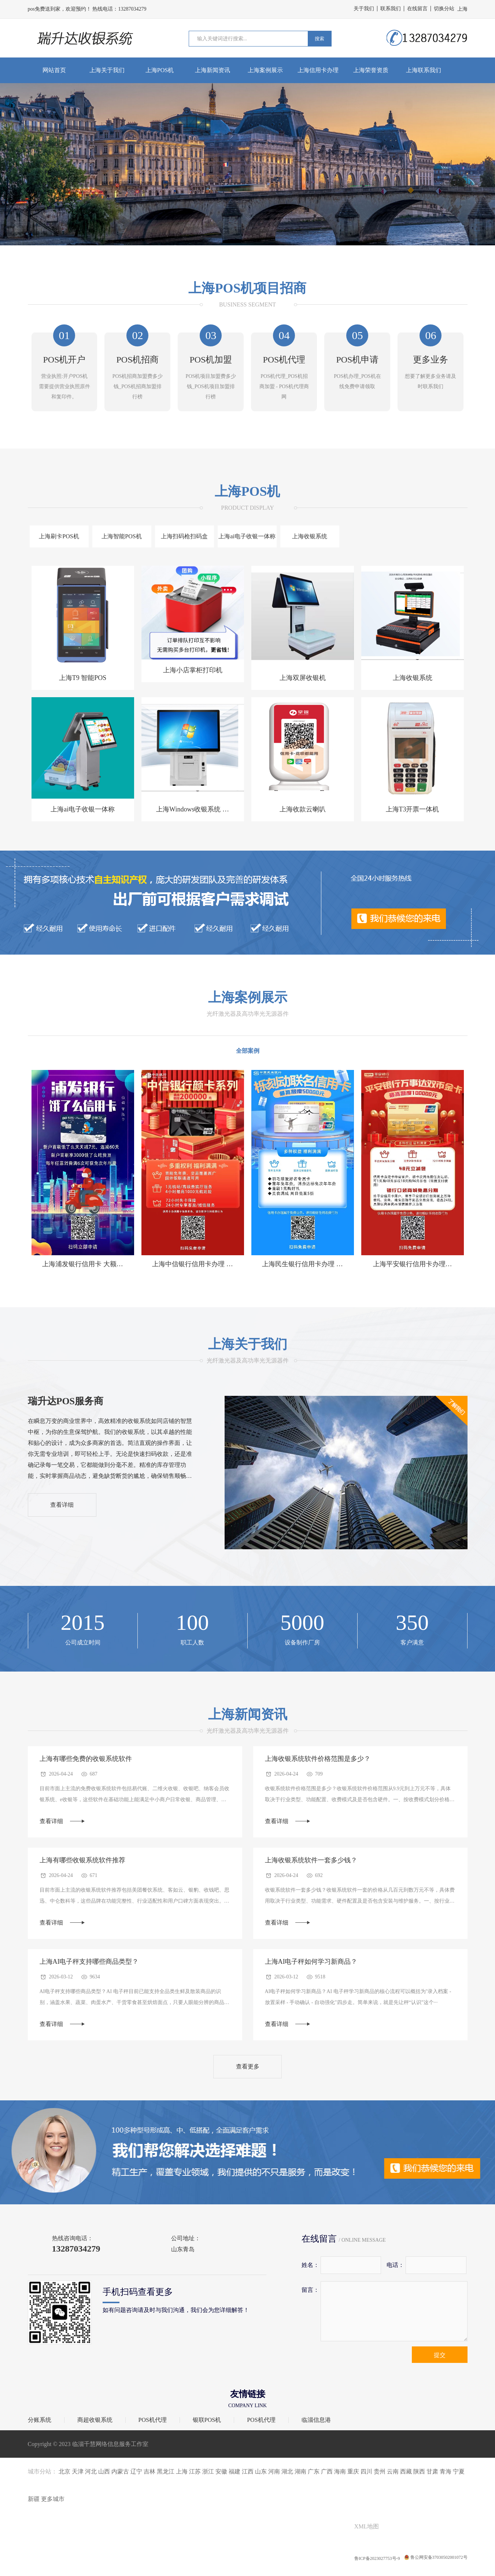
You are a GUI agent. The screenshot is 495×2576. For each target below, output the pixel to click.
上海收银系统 (309, 536)
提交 (440, 2355)
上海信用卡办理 (318, 70)
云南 (393, 2471)
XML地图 (366, 2526)
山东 (261, 2471)
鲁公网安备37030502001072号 (436, 2557)
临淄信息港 (316, 2420)
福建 (234, 2471)
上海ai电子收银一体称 (247, 536)
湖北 (287, 2471)
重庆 (353, 2471)
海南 (340, 2471)
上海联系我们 (423, 70)
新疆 (34, 2499)
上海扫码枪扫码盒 (184, 536)
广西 (327, 2471)
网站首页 (54, 70)
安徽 (221, 2471)
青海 (445, 2471)
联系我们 (390, 8)
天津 (78, 2471)
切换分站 (444, 8)
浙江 (208, 2471)
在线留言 (417, 8)
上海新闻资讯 (212, 70)
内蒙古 (120, 2471)
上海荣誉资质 (370, 70)
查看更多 (247, 2066)
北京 (64, 2471)
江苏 (195, 2471)
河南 (274, 2471)
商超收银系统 (94, 2420)
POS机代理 (152, 2420)
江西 (248, 2471)
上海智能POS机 (121, 536)
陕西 (419, 2471)
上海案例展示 (265, 70)
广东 (313, 2471)
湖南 (300, 2471)
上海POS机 (159, 70)
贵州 (379, 2471)
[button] (243, 237)
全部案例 (247, 1051)
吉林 (149, 2471)
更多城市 (52, 2499)
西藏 (406, 2471)
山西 (104, 2471)
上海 (182, 2471)
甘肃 (432, 2471)
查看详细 (62, 1505)
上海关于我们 (107, 70)
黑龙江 (165, 2471)
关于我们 (364, 8)
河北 (91, 2471)
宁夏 (459, 2471)
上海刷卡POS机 (59, 536)
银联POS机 (207, 2420)
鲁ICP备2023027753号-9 (377, 2558)
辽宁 (136, 2471)
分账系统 (39, 2420)
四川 (366, 2471)
